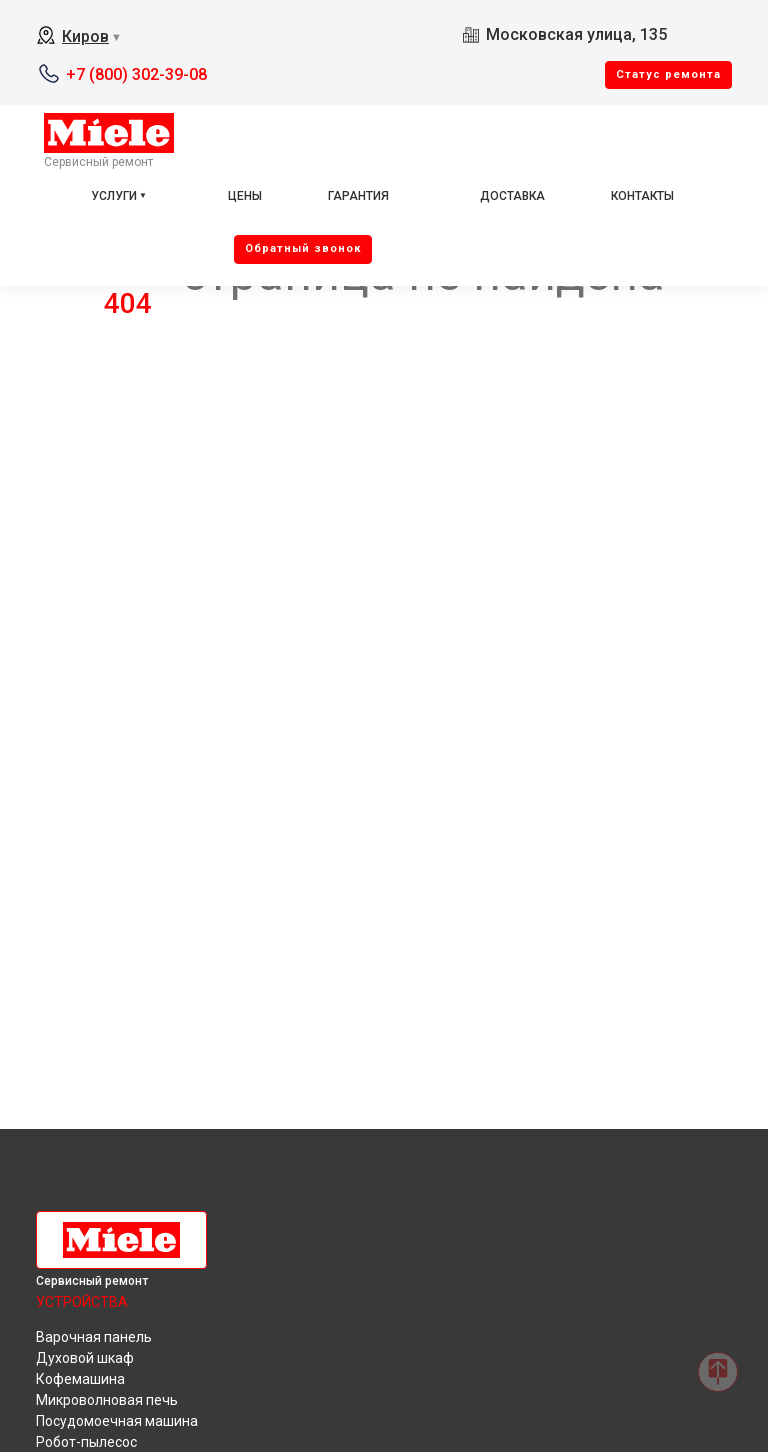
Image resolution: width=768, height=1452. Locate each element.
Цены (245, 196)
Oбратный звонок (303, 248)
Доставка (512, 196)
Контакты (642, 196)
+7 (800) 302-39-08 (136, 74)
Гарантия (358, 196)
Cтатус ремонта (668, 74)
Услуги (114, 196)
